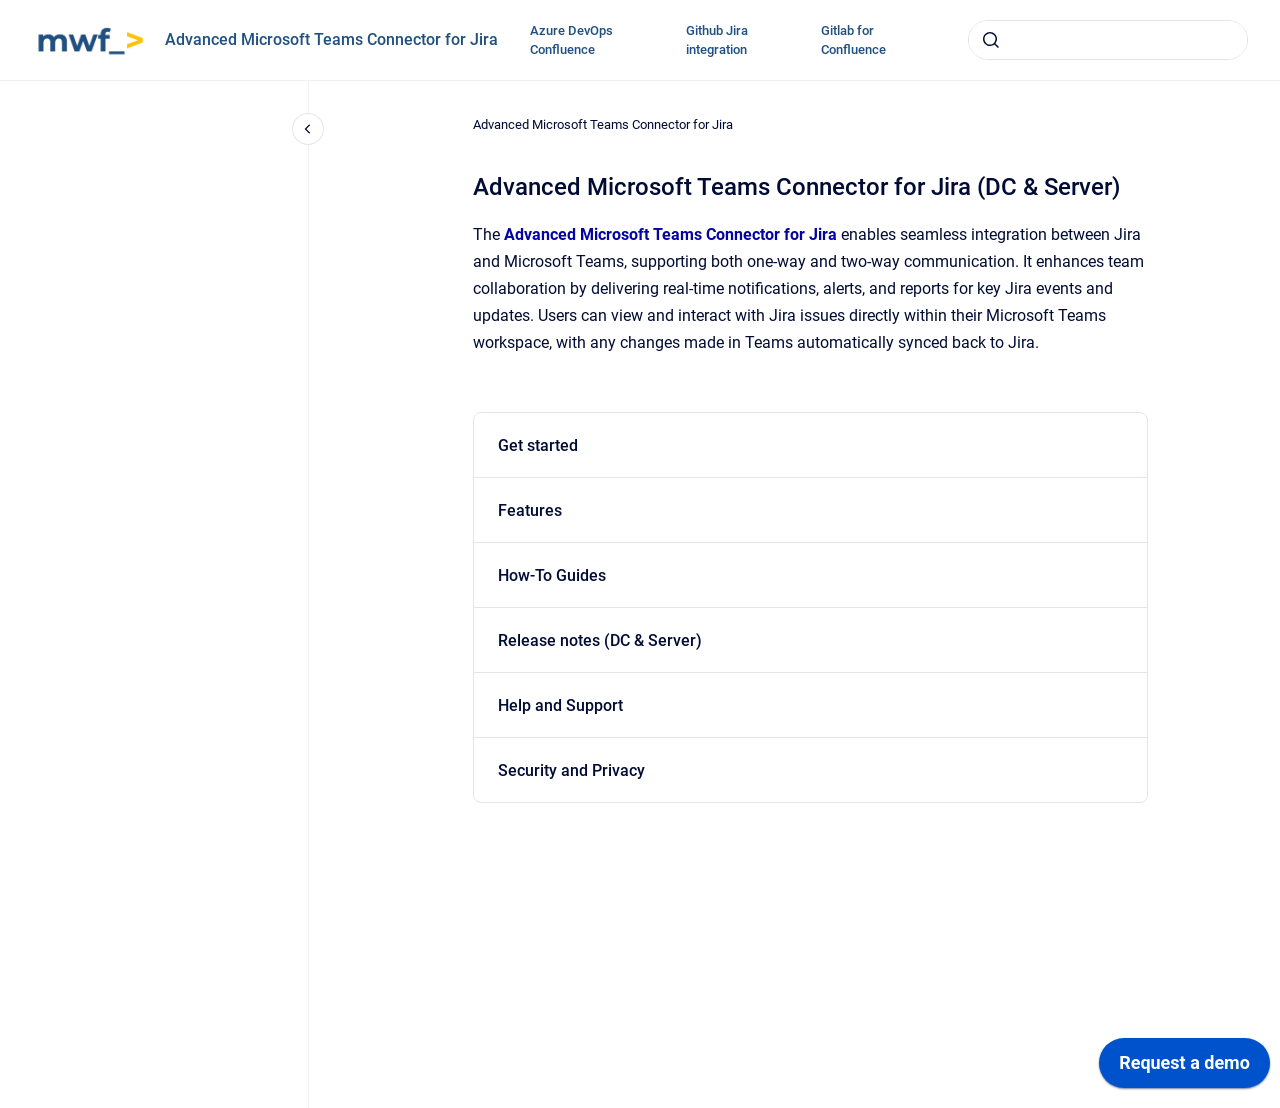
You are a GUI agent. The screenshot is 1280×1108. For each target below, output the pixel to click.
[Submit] (991, 40)
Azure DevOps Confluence (571, 40)
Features (530, 510)
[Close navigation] (308, 129)
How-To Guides (552, 575)
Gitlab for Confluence (853, 40)
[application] (1184, 1068)
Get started (538, 445)
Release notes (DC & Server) (600, 640)
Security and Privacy (571, 770)
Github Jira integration (717, 40)
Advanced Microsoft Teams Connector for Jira (331, 39)
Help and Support (560, 705)
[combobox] (1108, 40)
